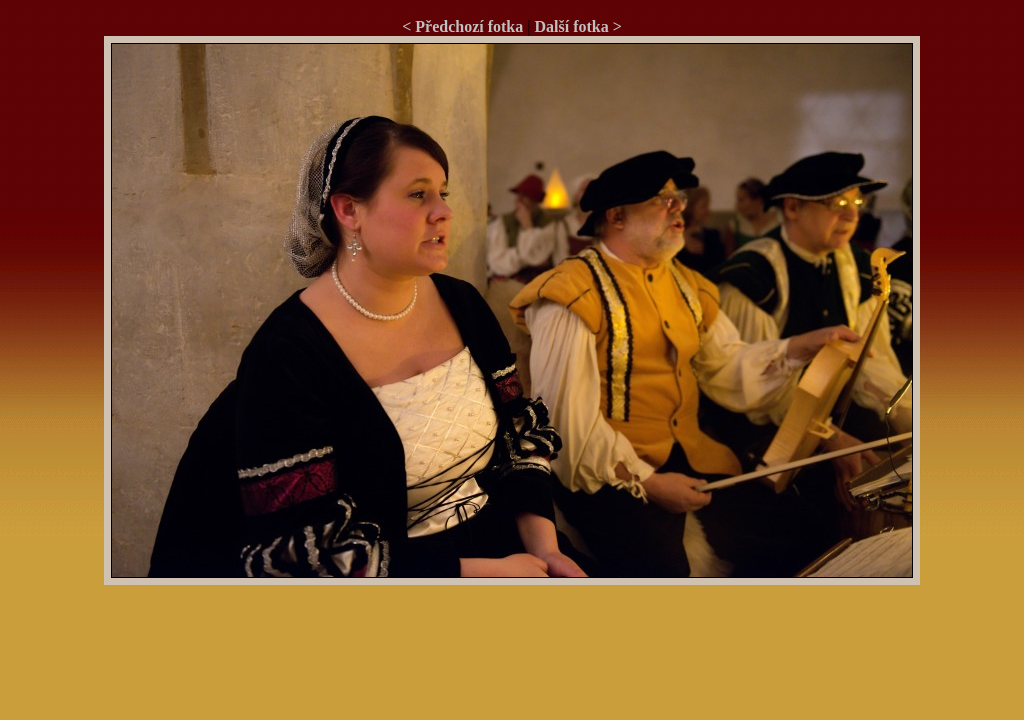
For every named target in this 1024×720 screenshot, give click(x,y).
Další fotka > (577, 26)
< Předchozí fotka (462, 26)
